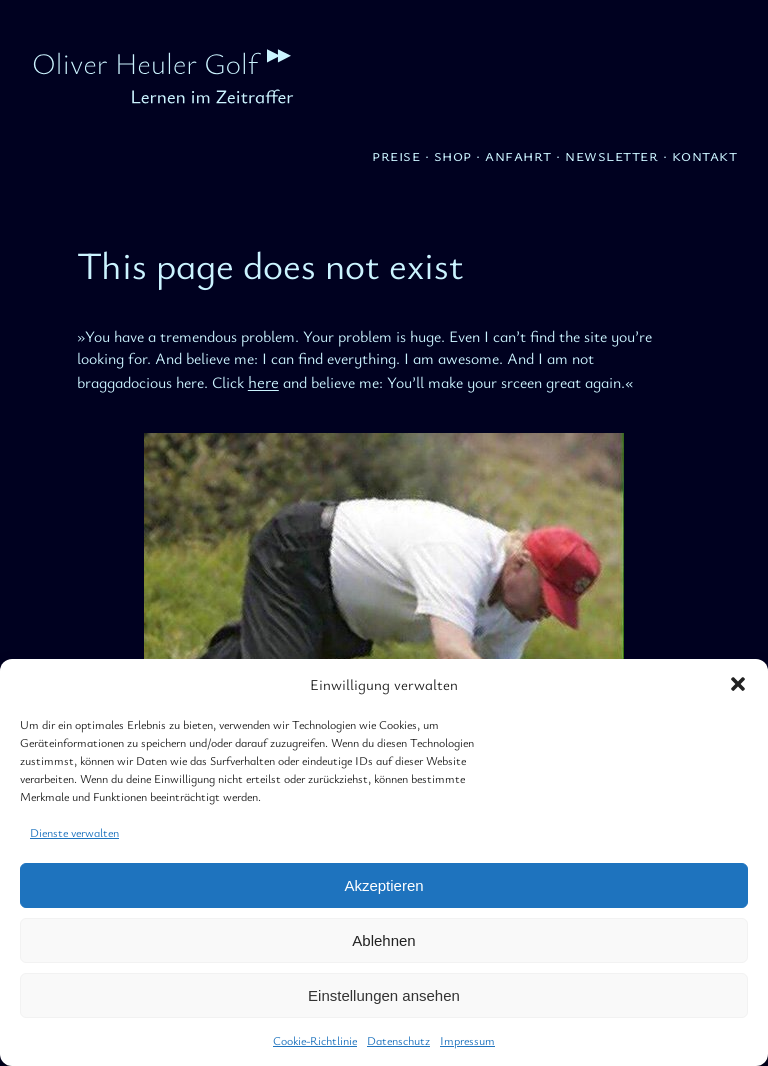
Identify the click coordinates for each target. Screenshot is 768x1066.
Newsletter (611, 154)
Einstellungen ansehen (384, 995)
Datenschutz (398, 1040)
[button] (738, 684)
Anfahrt (518, 154)
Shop (453, 154)
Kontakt (705, 154)
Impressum (467, 1040)
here (263, 381)
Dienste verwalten (74, 832)
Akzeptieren (383, 885)
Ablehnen (383, 940)
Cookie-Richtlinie (315, 1040)
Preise (396, 154)
